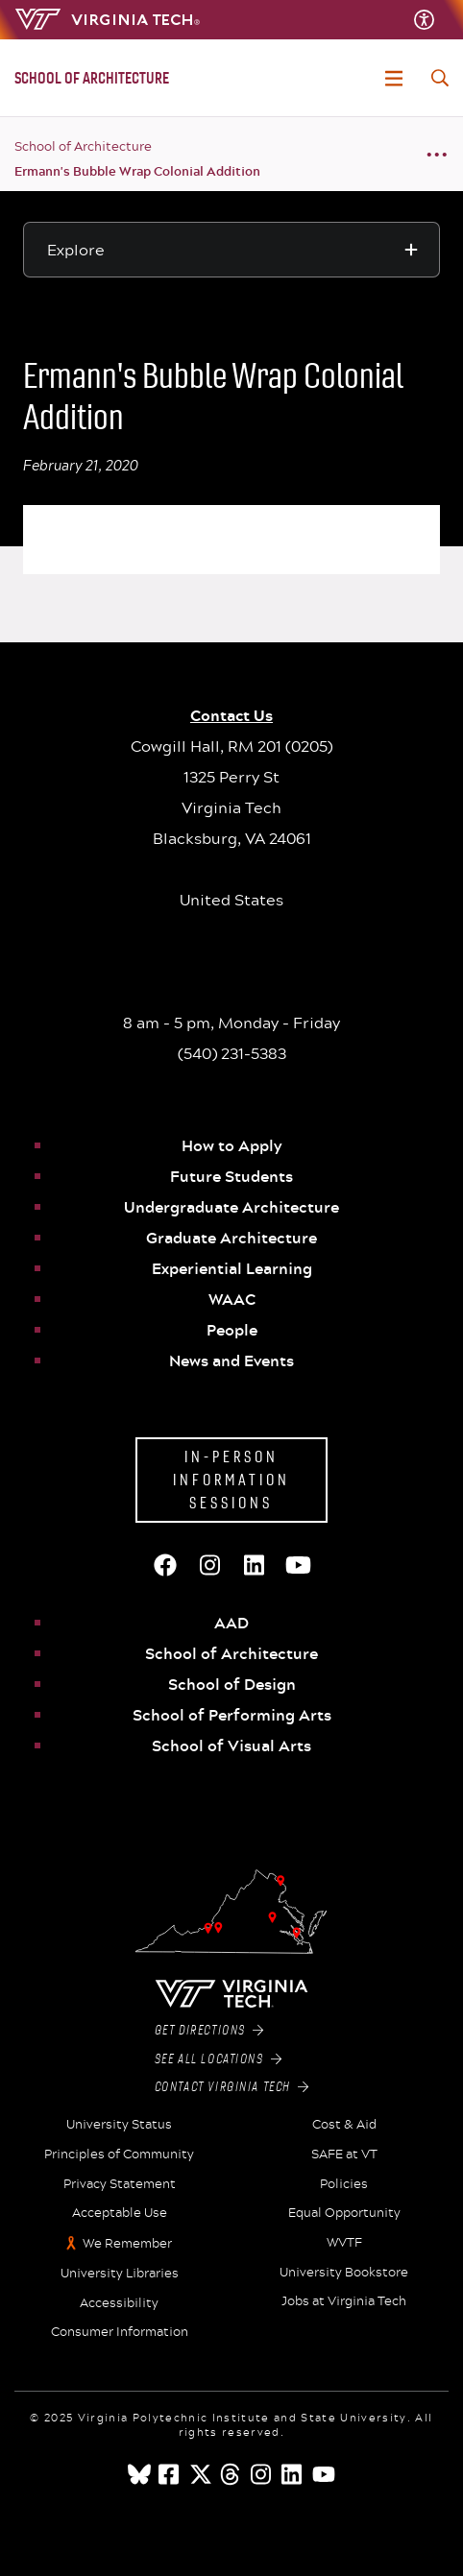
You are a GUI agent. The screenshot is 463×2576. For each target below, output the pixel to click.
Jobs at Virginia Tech (343, 2301)
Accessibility (119, 2303)
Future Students (231, 1176)
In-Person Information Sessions (231, 1480)
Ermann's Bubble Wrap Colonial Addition (137, 171)
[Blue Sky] (139, 2474)
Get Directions (209, 2030)
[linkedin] (293, 2474)
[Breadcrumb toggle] (437, 154)
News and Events (231, 1360)
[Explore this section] (231, 249)
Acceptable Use (119, 2213)
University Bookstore (344, 2272)
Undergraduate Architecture (231, 1206)
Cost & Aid (344, 2124)
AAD (231, 1622)
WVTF (344, 2242)
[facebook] (170, 2474)
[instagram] (262, 2474)
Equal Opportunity (344, 2213)
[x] (200, 2474)
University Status (119, 2124)
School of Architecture (83, 146)
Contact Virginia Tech (232, 2087)
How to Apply (232, 1145)
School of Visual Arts (231, 1745)
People (232, 1329)
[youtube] (323, 2474)
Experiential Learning (232, 1268)
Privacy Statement (119, 2184)
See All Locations (218, 2059)
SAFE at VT (344, 2154)
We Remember (127, 2243)
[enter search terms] (440, 77)
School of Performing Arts (232, 1714)
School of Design (232, 1684)
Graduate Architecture (231, 1237)
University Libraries (120, 2273)
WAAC (232, 1299)
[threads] (231, 2474)
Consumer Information (119, 2332)
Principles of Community (119, 2154)
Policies (344, 2184)
